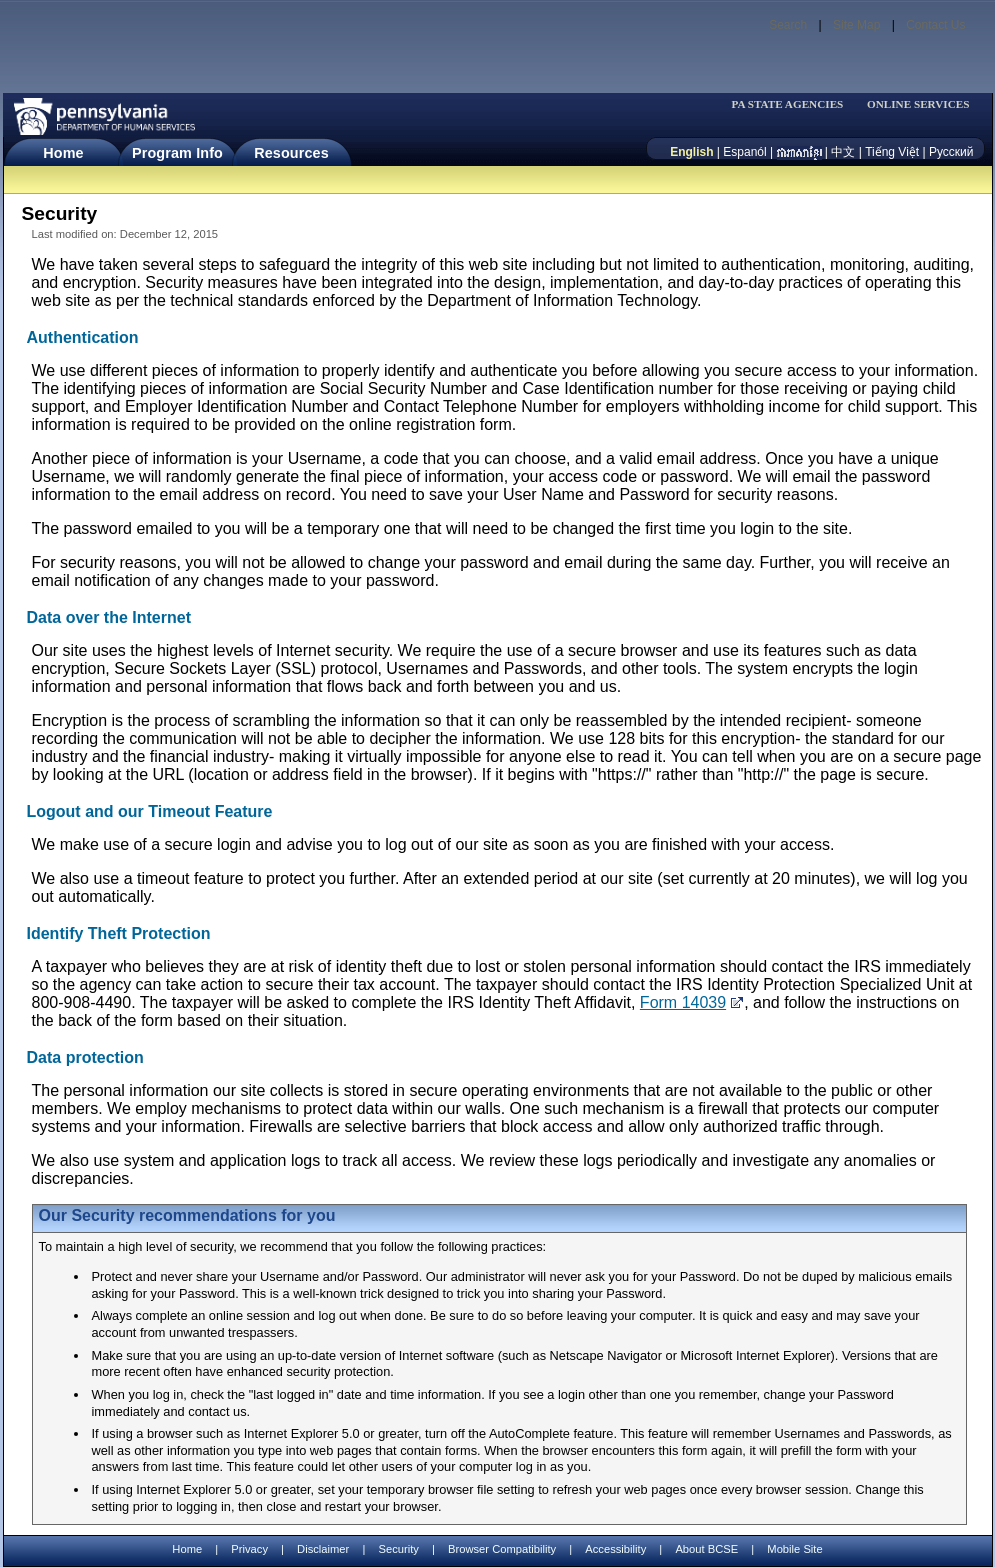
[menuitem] (794, 104)
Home (63, 153)
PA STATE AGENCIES (787, 104)
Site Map (856, 25)
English (691, 152)
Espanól (744, 152)
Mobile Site (794, 1549)
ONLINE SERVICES (918, 104)
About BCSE (706, 1549)
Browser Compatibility (502, 1549)
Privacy (249, 1549)
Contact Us (935, 25)
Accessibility (615, 1549)
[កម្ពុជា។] (799, 152)
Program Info (177, 153)
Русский (951, 152)
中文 (843, 152)
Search (788, 25)
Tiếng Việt (892, 152)
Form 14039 (683, 1002)
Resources (291, 153)
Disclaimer (323, 1549)
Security (398, 1549)
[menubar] (794, 104)
